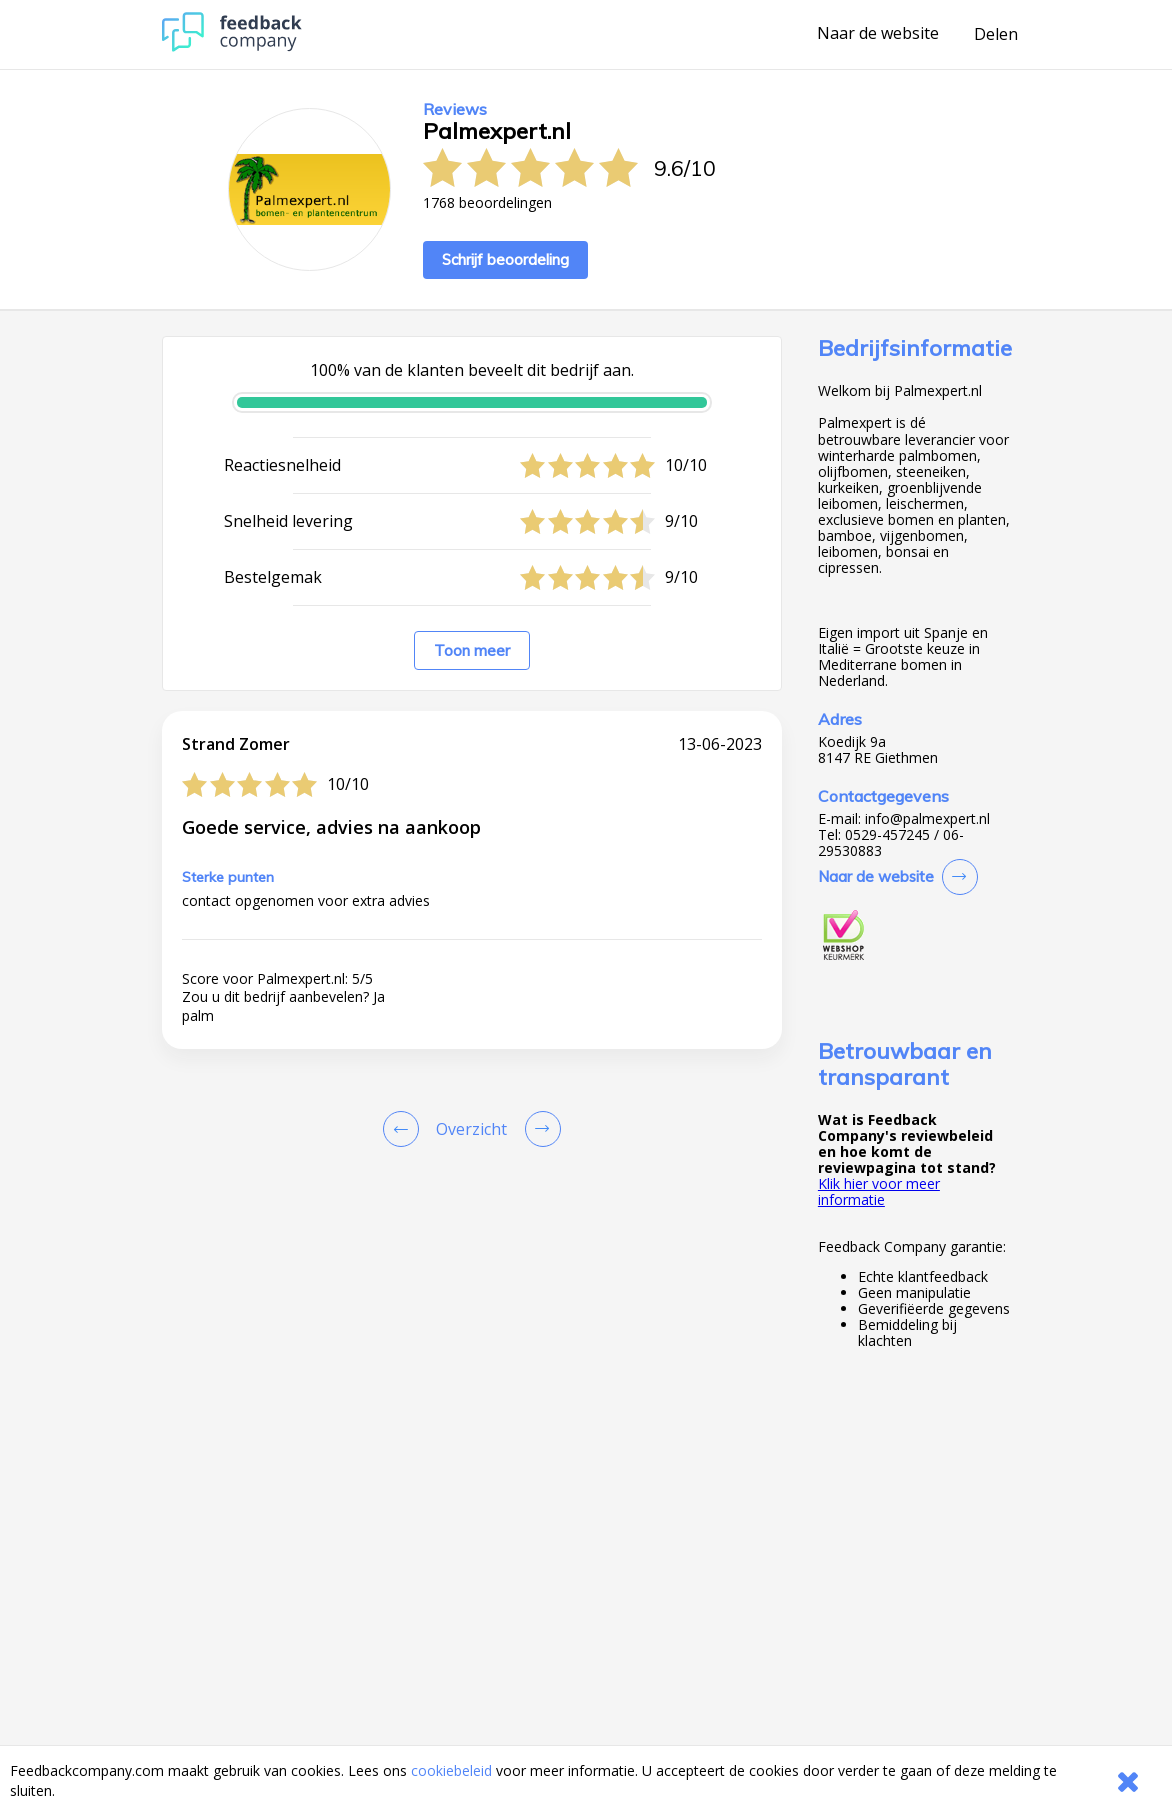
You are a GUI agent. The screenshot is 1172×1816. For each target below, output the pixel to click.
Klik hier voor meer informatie (879, 1191)
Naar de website (878, 34)
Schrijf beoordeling (505, 259)
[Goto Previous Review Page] (405, 1129)
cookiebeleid (451, 1770)
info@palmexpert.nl (927, 819)
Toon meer (472, 650)
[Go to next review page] (539, 1129)
